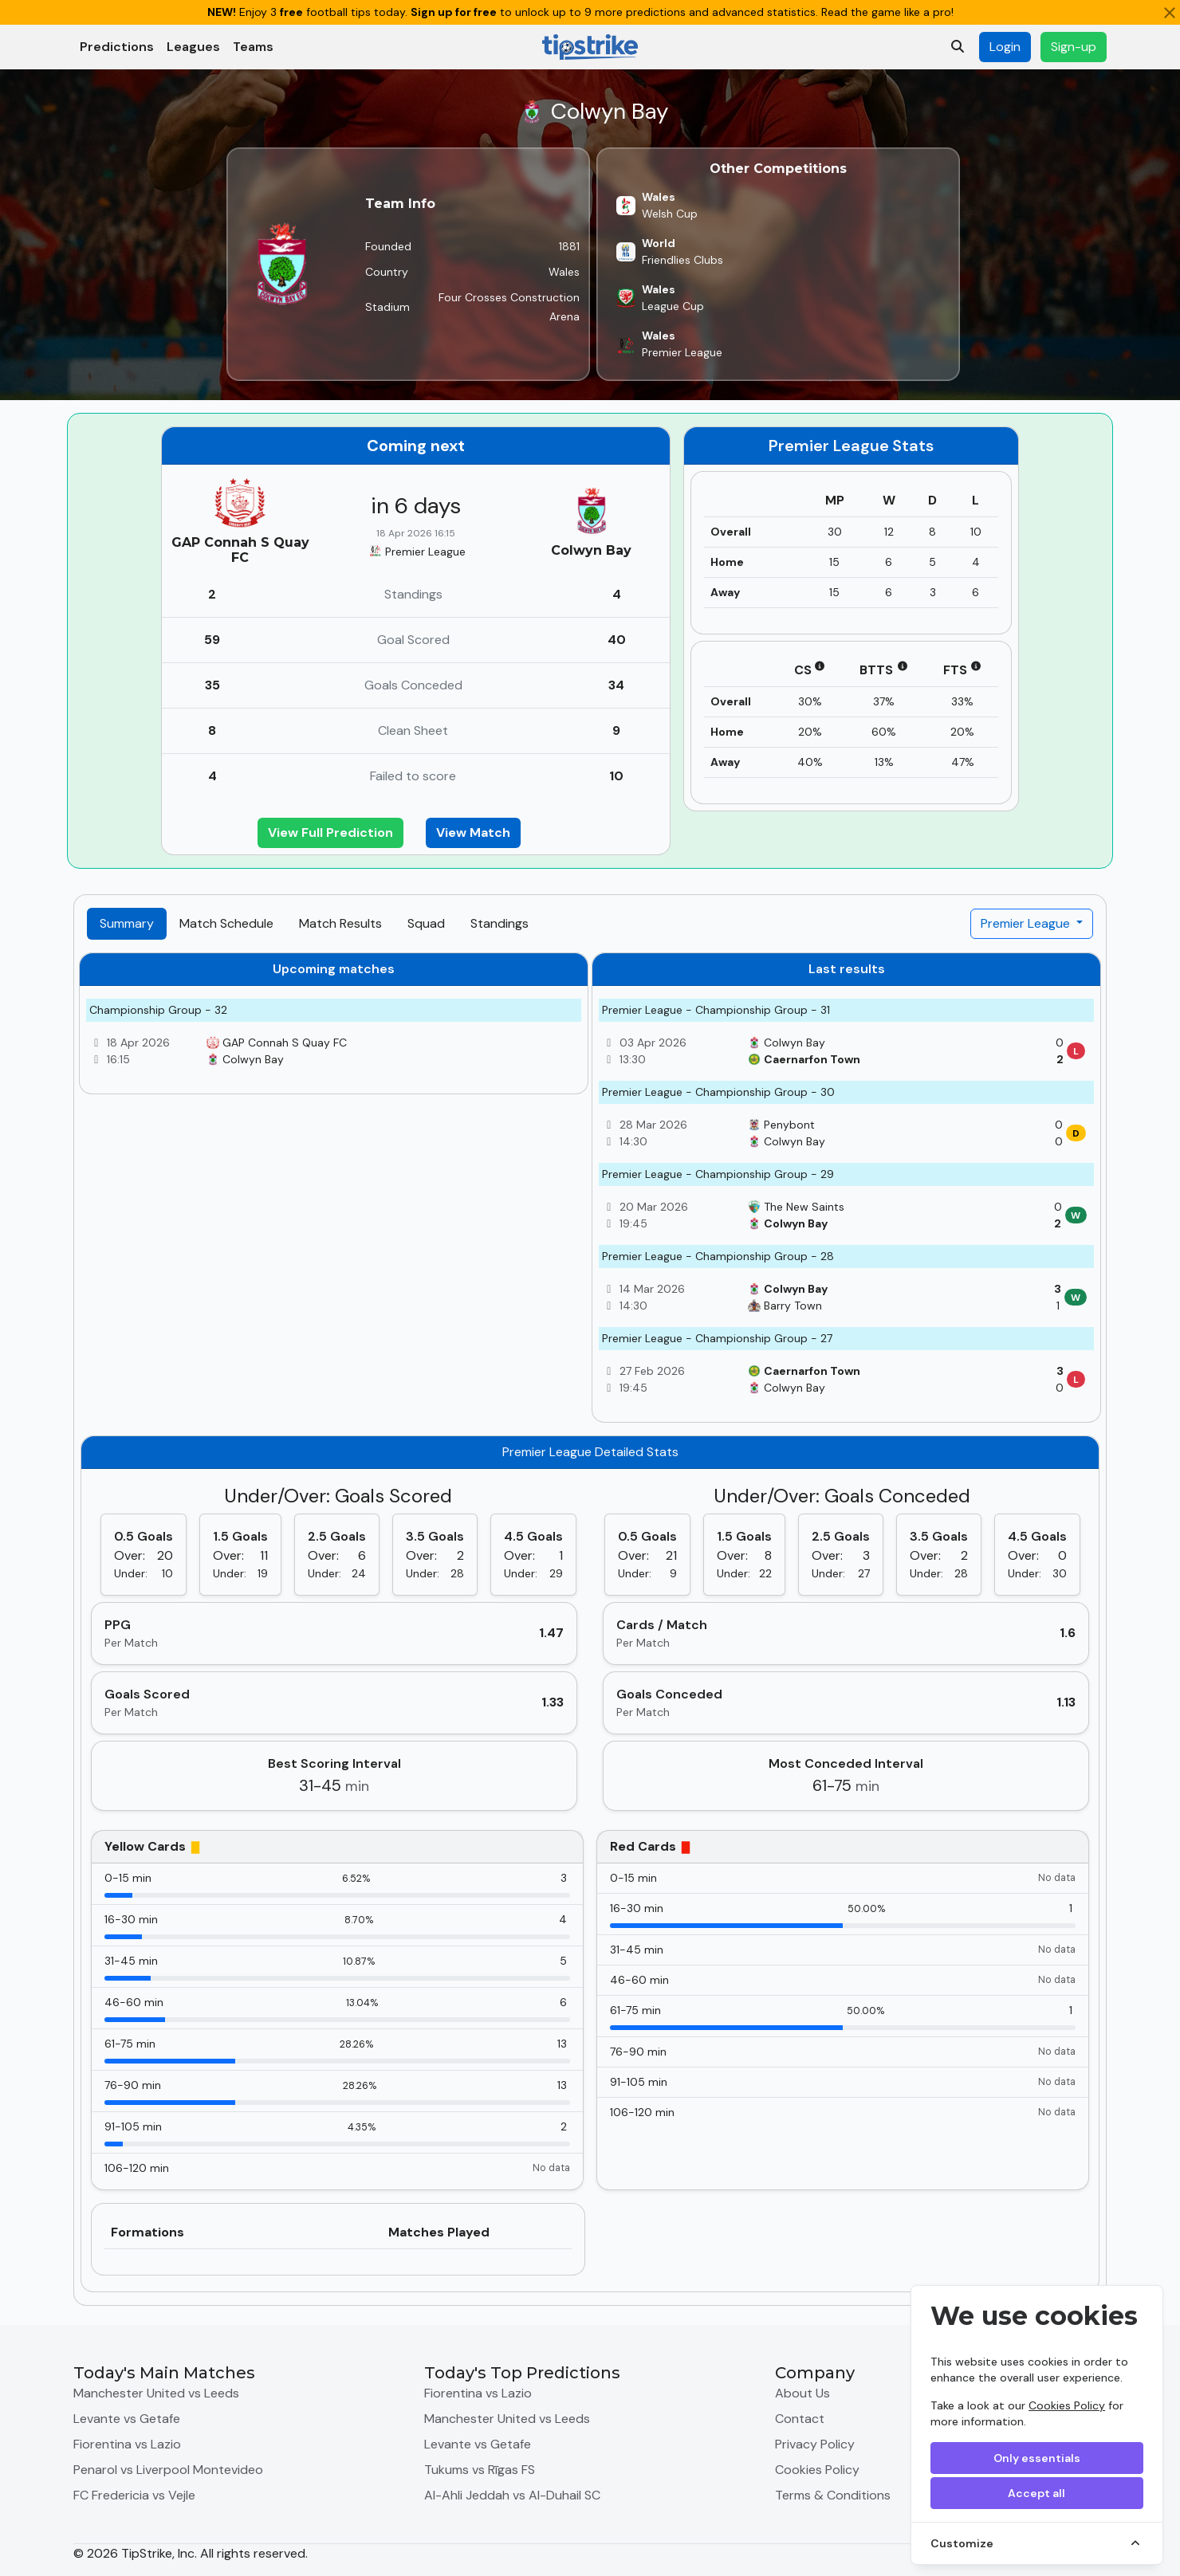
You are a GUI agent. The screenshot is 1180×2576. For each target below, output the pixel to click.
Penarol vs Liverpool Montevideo (168, 2469)
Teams (253, 46)
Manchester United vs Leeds (156, 2393)
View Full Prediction (330, 832)
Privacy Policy (815, 2444)
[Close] (1169, 12)
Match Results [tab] (340, 923)
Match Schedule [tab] (226, 923)
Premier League (1027, 923)
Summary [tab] (127, 923)
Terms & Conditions (833, 2495)
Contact (799, 2418)
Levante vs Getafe (126, 2418)
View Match (473, 832)
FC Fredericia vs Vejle (134, 2495)
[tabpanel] (590, 1622)
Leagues (193, 46)
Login (1005, 46)
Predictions (117, 46)
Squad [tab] (426, 923)
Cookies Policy (1067, 2405)
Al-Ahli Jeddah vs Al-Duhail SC (512, 2495)
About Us (802, 2393)
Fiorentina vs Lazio (127, 2444)
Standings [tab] (499, 923)
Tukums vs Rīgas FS (479, 2469)
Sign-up (1073, 46)
